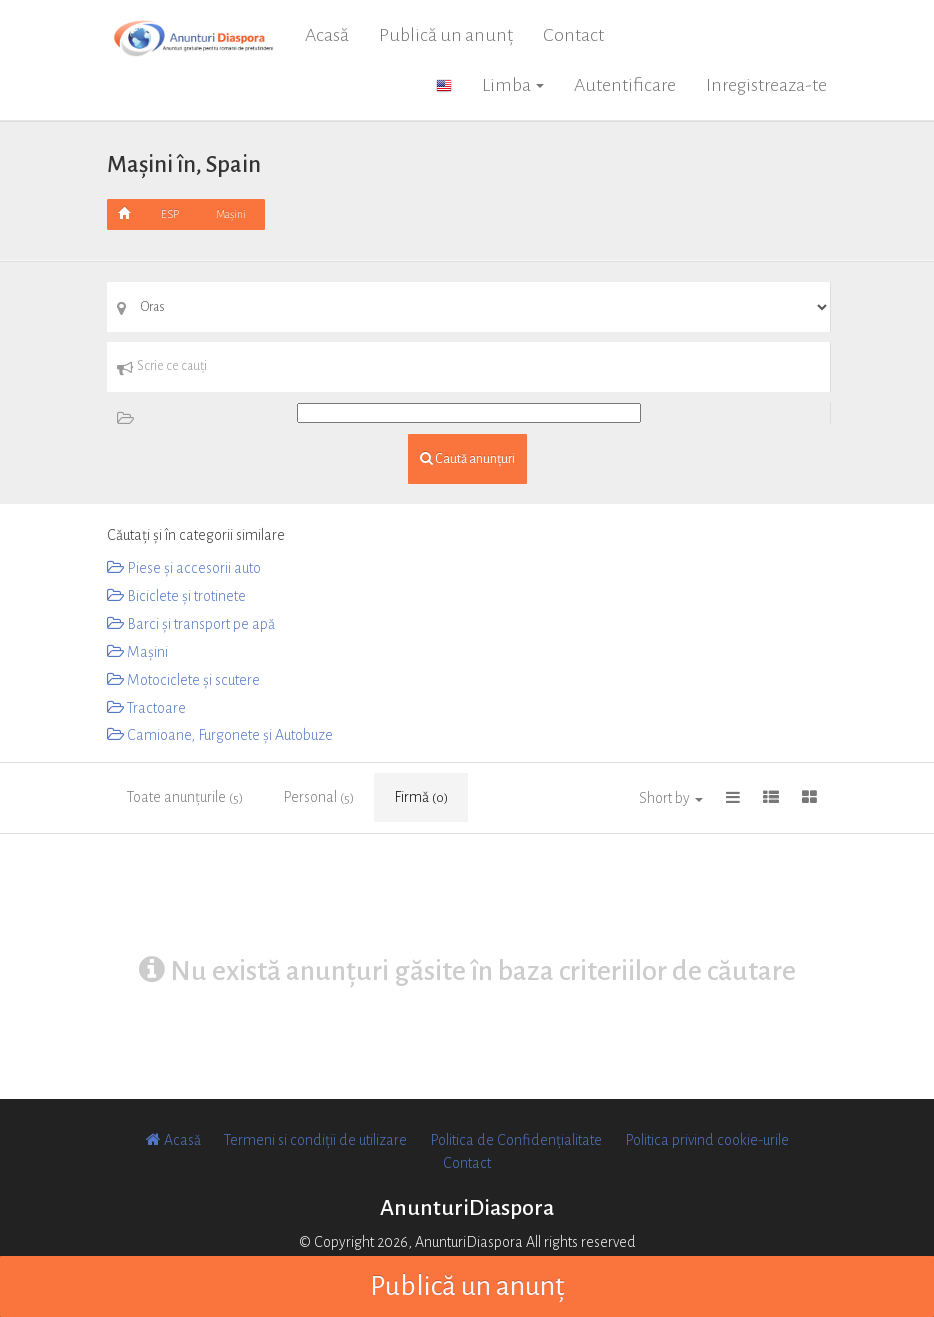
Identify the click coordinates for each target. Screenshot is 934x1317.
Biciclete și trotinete (176, 596)
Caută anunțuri (467, 458)
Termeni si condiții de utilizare (315, 1140)
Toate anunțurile (185, 797)
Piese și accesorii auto (184, 568)
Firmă (421, 797)
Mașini (231, 214)
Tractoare (146, 708)
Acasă (327, 35)
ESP (170, 214)
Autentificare (625, 85)
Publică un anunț (446, 35)
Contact (573, 35)
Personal (318, 797)
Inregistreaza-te (766, 85)
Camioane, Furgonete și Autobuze (220, 735)
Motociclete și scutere (183, 680)
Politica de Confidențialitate (516, 1140)
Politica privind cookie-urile (707, 1140)
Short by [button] (671, 798)
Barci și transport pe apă (191, 624)
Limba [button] (513, 85)
